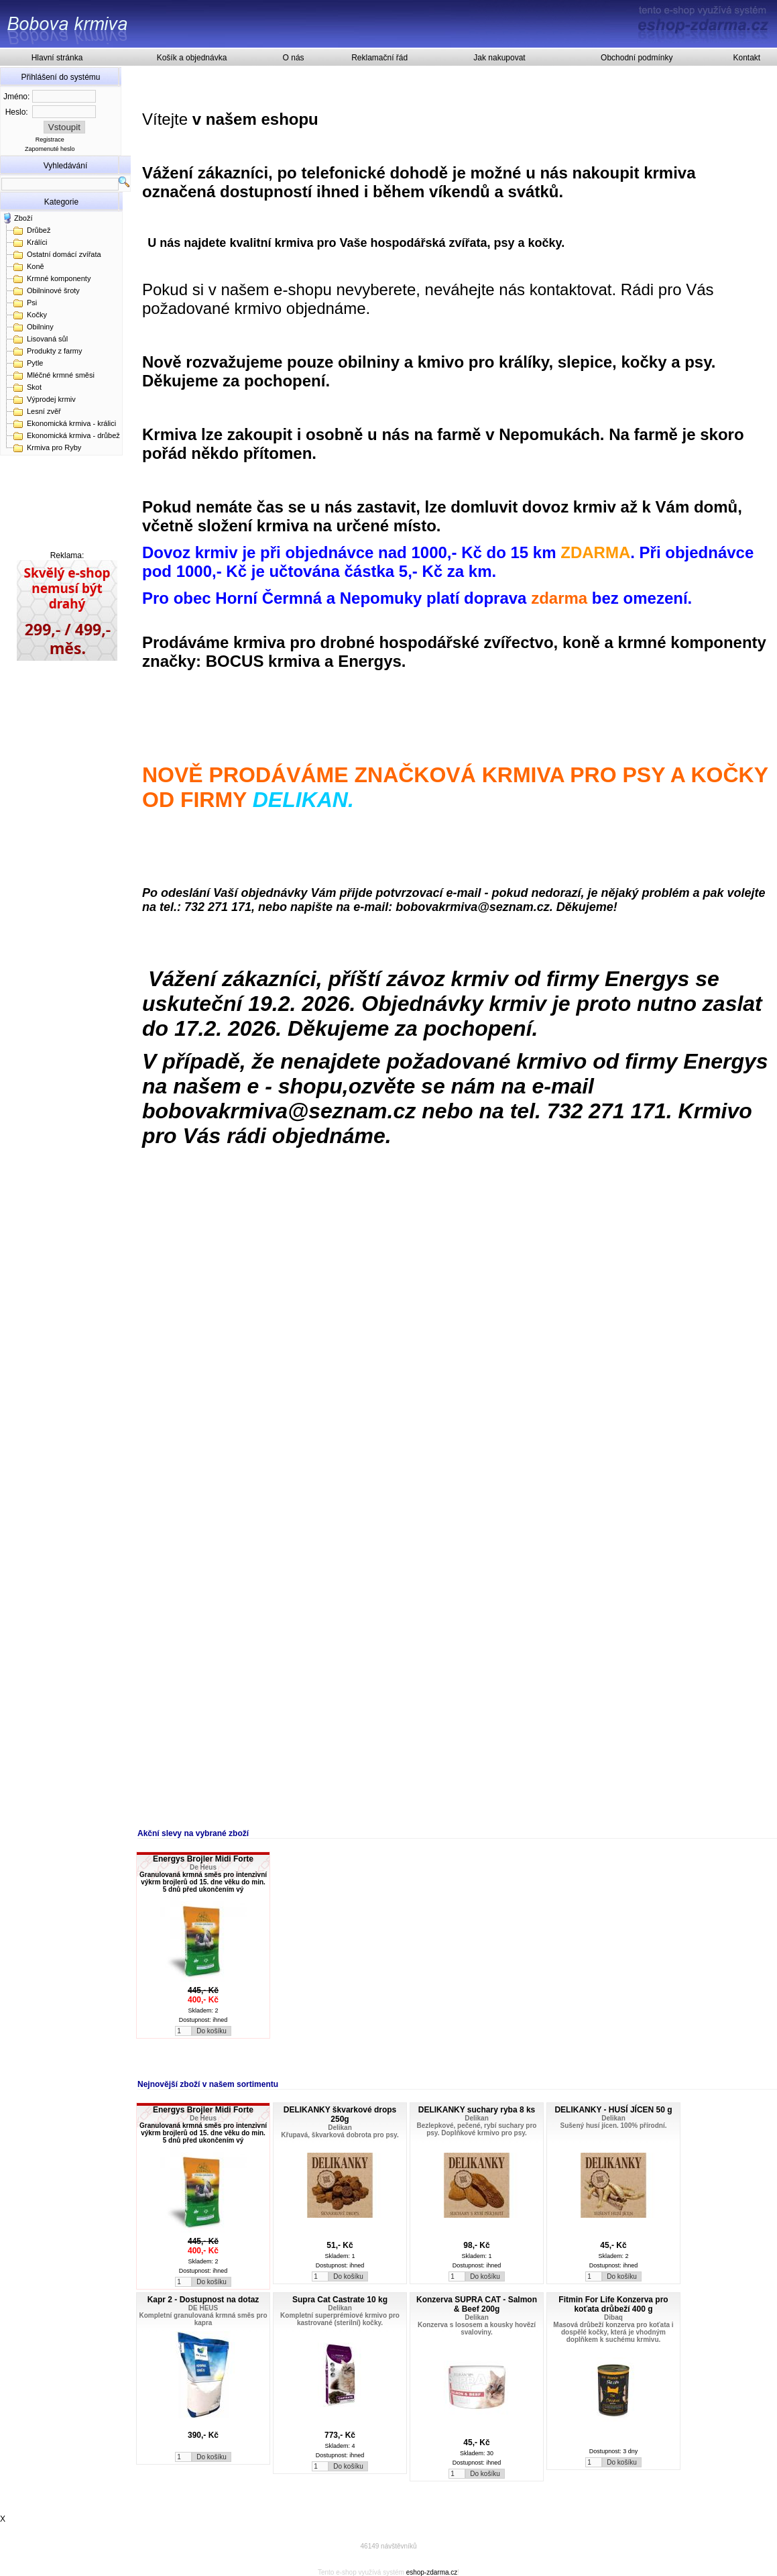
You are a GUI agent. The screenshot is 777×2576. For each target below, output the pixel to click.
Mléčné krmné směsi (61, 375)
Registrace (50, 139)
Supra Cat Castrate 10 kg (339, 2299)
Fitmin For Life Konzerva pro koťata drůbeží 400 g (613, 2304)
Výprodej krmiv (51, 399)
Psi (32, 303)
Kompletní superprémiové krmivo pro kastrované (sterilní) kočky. (340, 2319)
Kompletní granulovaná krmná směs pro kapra (203, 2319)
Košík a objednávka (192, 57)
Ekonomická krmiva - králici (71, 423)
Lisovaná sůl (47, 339)
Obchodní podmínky (636, 57)
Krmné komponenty (59, 278)
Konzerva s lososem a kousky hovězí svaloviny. (477, 2328)
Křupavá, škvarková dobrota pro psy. (339, 2135)
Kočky (37, 315)
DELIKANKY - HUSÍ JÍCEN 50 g (613, 2109)
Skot (34, 387)
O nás (293, 57)
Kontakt (746, 57)
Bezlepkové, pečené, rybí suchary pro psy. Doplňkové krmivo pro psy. (477, 2129)
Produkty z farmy (54, 351)
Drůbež (38, 230)
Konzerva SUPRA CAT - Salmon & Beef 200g (476, 2304)
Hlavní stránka (57, 57)
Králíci (37, 242)
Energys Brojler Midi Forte (203, 1859)
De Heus (203, 1867)
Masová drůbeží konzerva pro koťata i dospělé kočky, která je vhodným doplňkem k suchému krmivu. (613, 2332)
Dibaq (613, 2317)
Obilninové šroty (53, 290)
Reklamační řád (379, 57)
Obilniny (40, 327)
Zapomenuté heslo (50, 149)
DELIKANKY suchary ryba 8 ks (477, 2109)
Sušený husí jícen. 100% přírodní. (613, 2125)
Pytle (35, 363)
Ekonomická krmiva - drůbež (73, 435)
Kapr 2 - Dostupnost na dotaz (203, 2299)
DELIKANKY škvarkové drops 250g (340, 2114)
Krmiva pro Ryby (54, 447)
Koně (35, 266)
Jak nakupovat (499, 57)
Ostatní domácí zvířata (64, 254)
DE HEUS (203, 2308)
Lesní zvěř (44, 411)
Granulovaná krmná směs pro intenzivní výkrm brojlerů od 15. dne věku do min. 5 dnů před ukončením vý (203, 1882)
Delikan (340, 2127)
